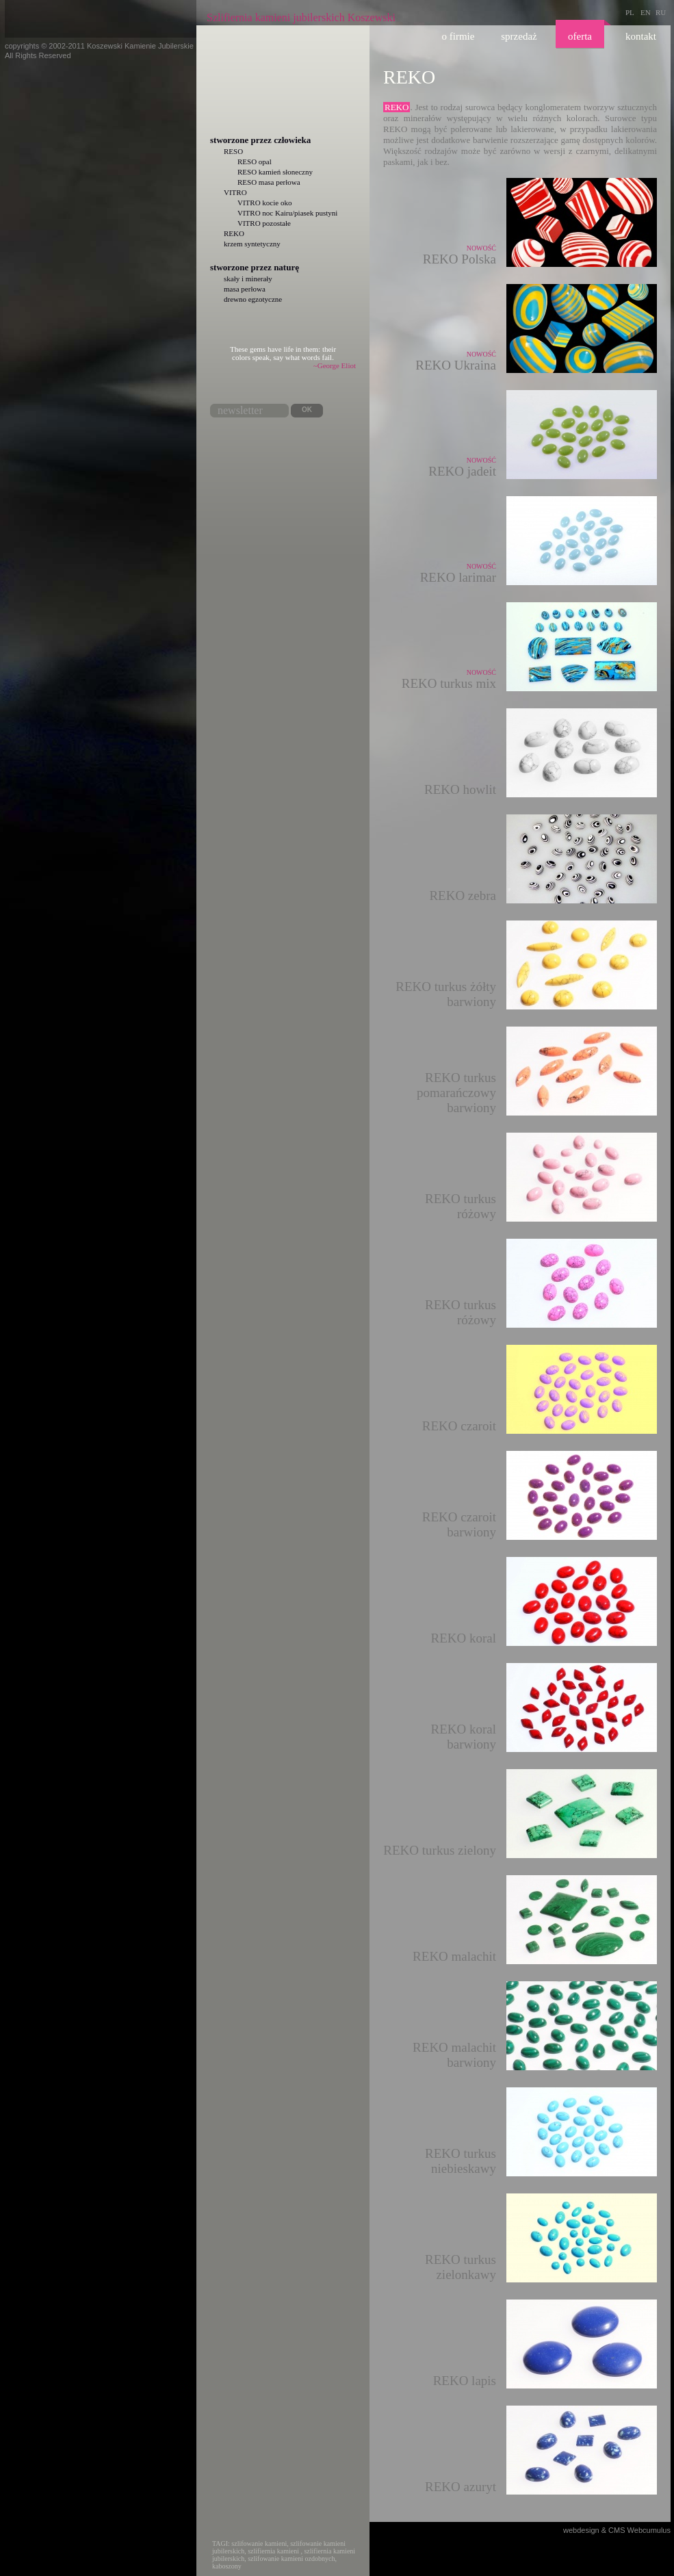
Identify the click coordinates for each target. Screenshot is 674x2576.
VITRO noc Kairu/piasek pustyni (287, 213)
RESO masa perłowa (268, 182)
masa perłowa (244, 289)
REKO (234, 233)
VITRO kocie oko (264, 202)
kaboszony (227, 2566)
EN (645, 12)
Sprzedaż (518, 36)
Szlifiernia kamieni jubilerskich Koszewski (301, 17)
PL (629, 12)
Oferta (580, 36)
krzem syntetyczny (252, 244)
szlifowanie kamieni (259, 2543)
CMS (616, 2530)
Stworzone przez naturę (254, 267)
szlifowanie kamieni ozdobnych (291, 2558)
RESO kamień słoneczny (275, 172)
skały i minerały (248, 278)
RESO (233, 151)
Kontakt (640, 36)
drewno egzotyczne (253, 299)
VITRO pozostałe (264, 223)
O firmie (458, 36)
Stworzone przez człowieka (260, 140)
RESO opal (254, 161)
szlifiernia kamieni (273, 2551)
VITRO (235, 192)
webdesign (581, 2530)
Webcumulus (649, 2530)
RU (661, 12)
